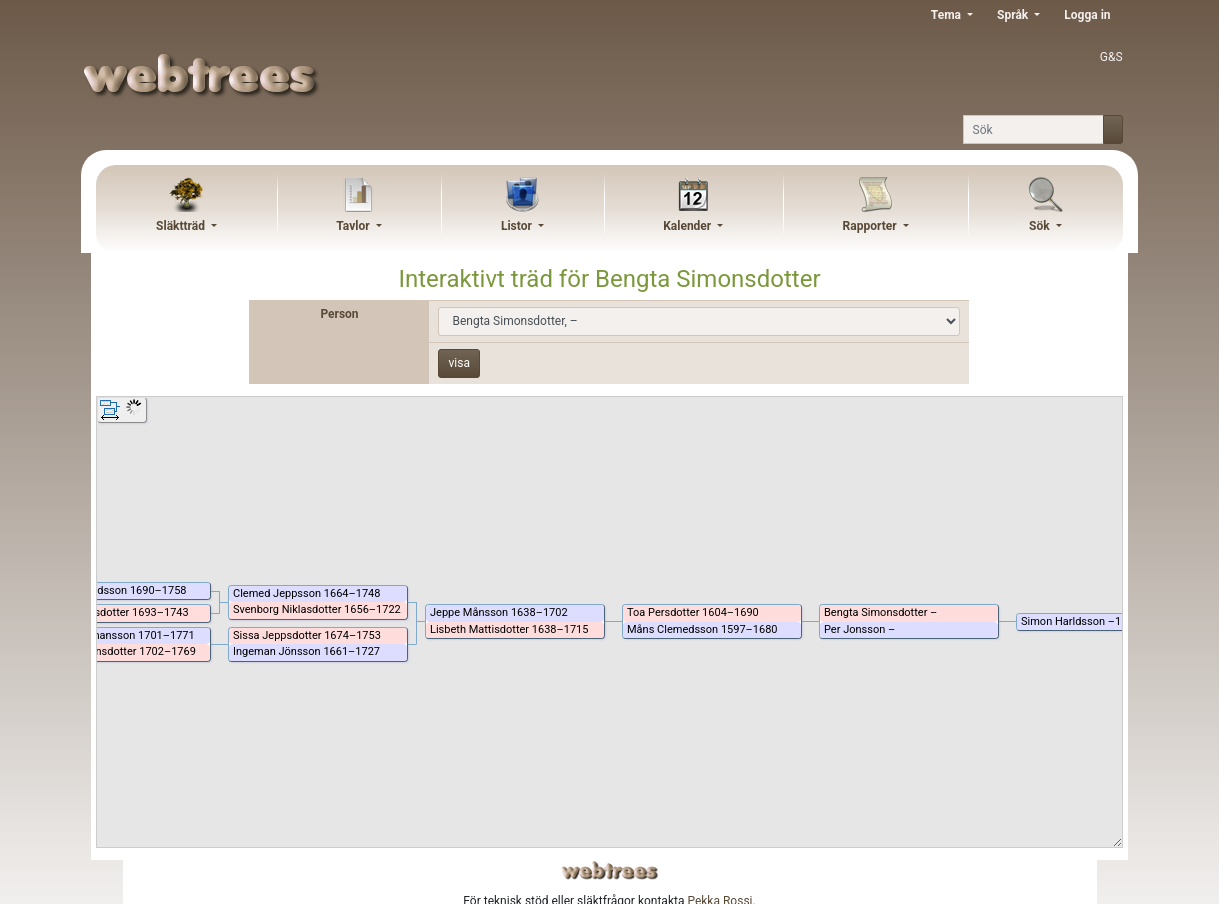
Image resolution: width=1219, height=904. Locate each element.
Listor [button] (518, 226)
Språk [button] (1014, 15)
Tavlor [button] (354, 226)
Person (339, 314)
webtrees (610, 870)
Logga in (1087, 15)
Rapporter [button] (871, 226)
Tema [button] (947, 15)
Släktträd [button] (182, 226)
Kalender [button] (688, 226)
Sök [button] (1041, 226)
